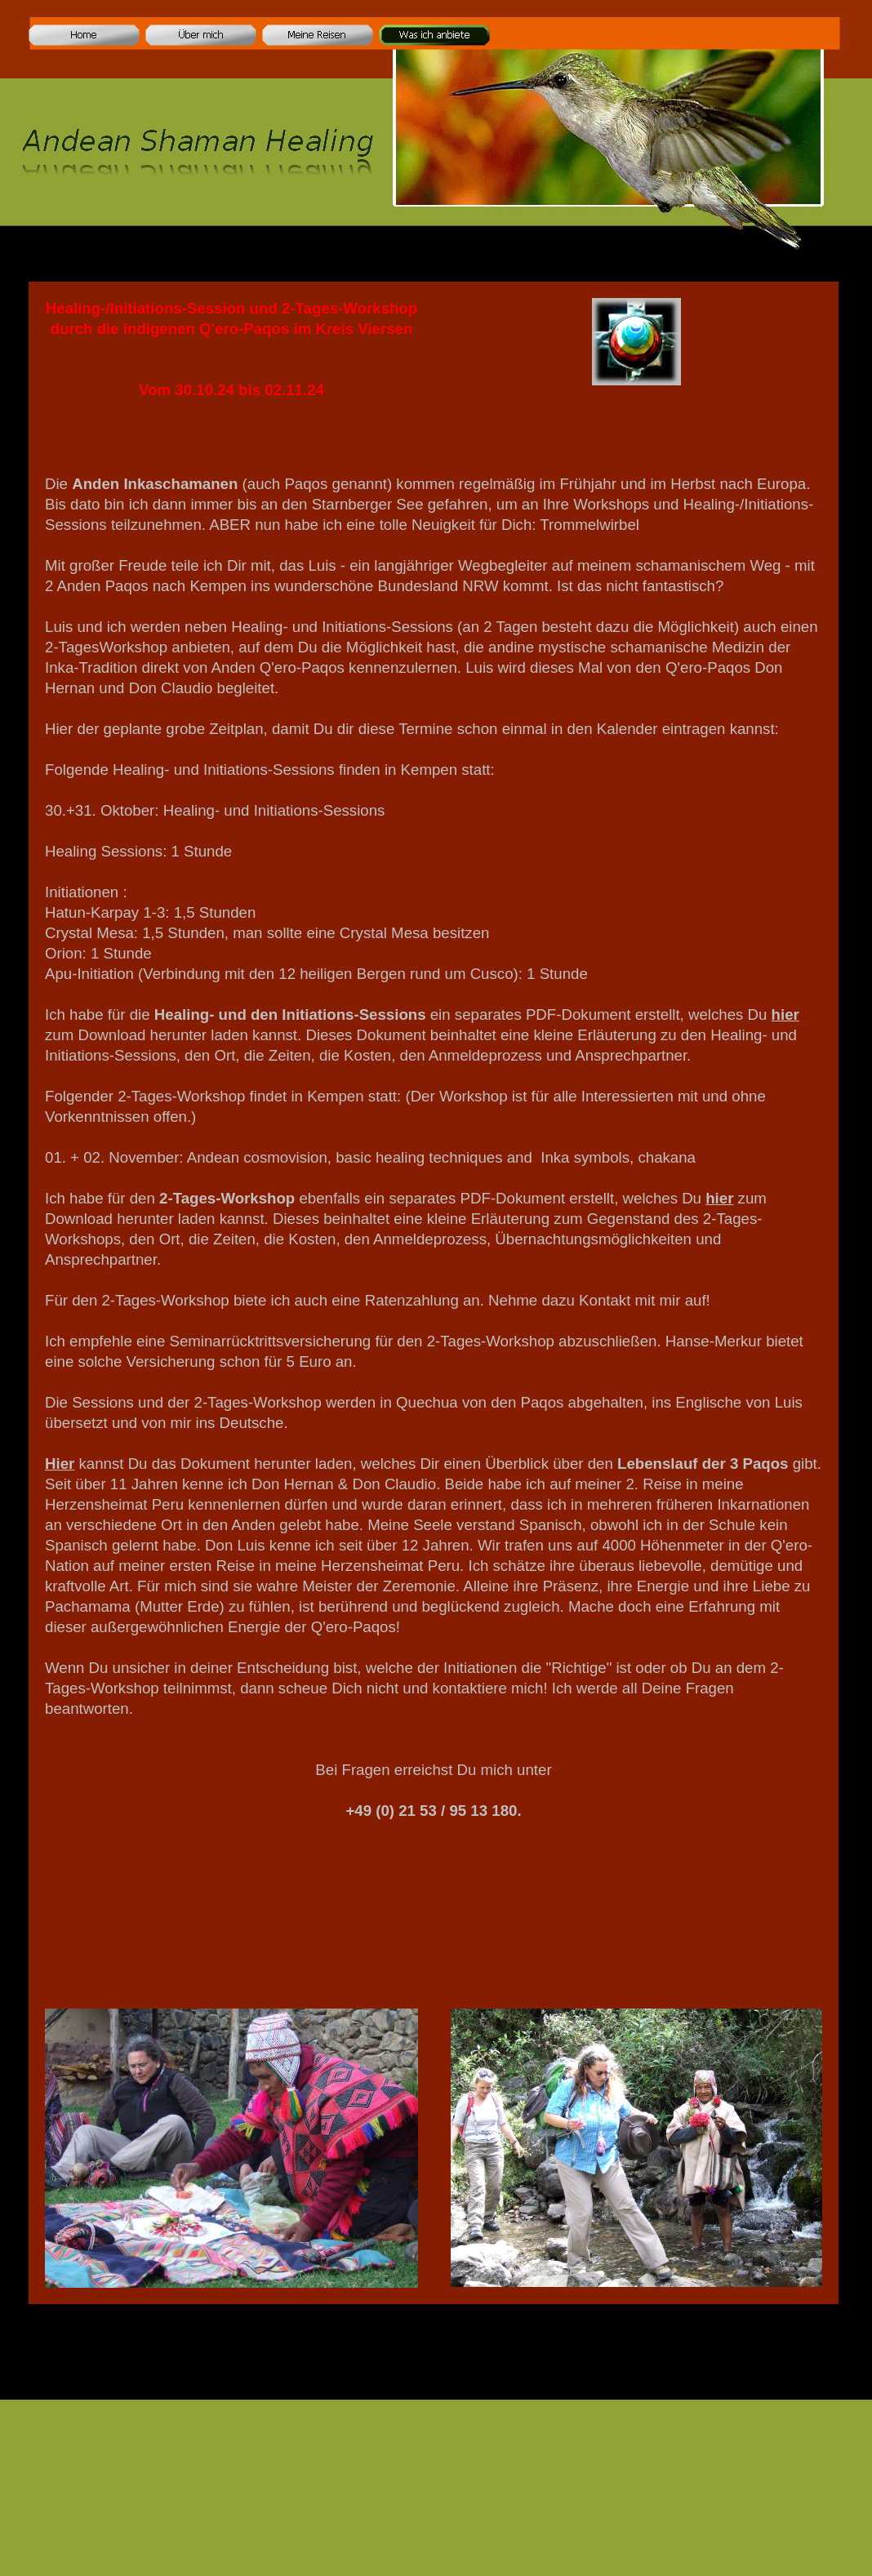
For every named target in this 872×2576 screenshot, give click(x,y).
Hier (59, 1463)
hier (785, 1014)
